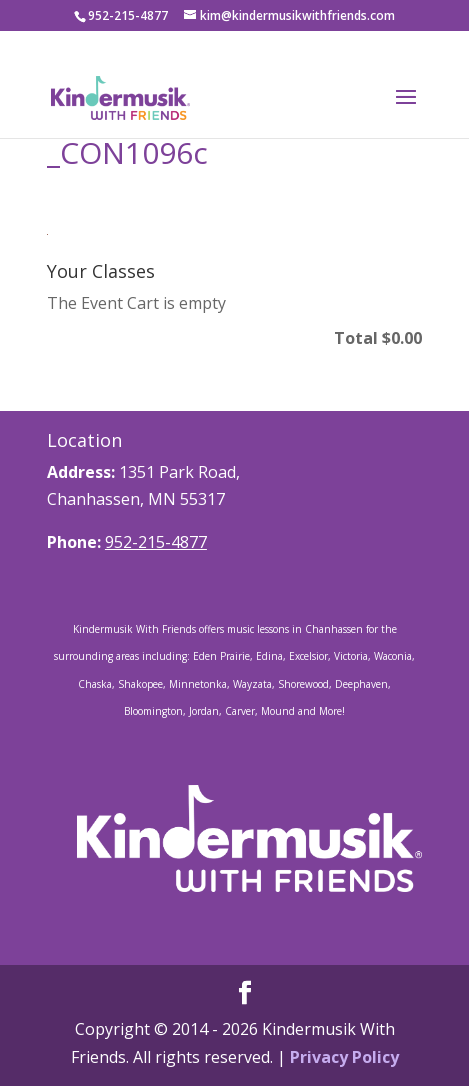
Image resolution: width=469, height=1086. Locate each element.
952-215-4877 (156, 542)
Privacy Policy (344, 1057)
